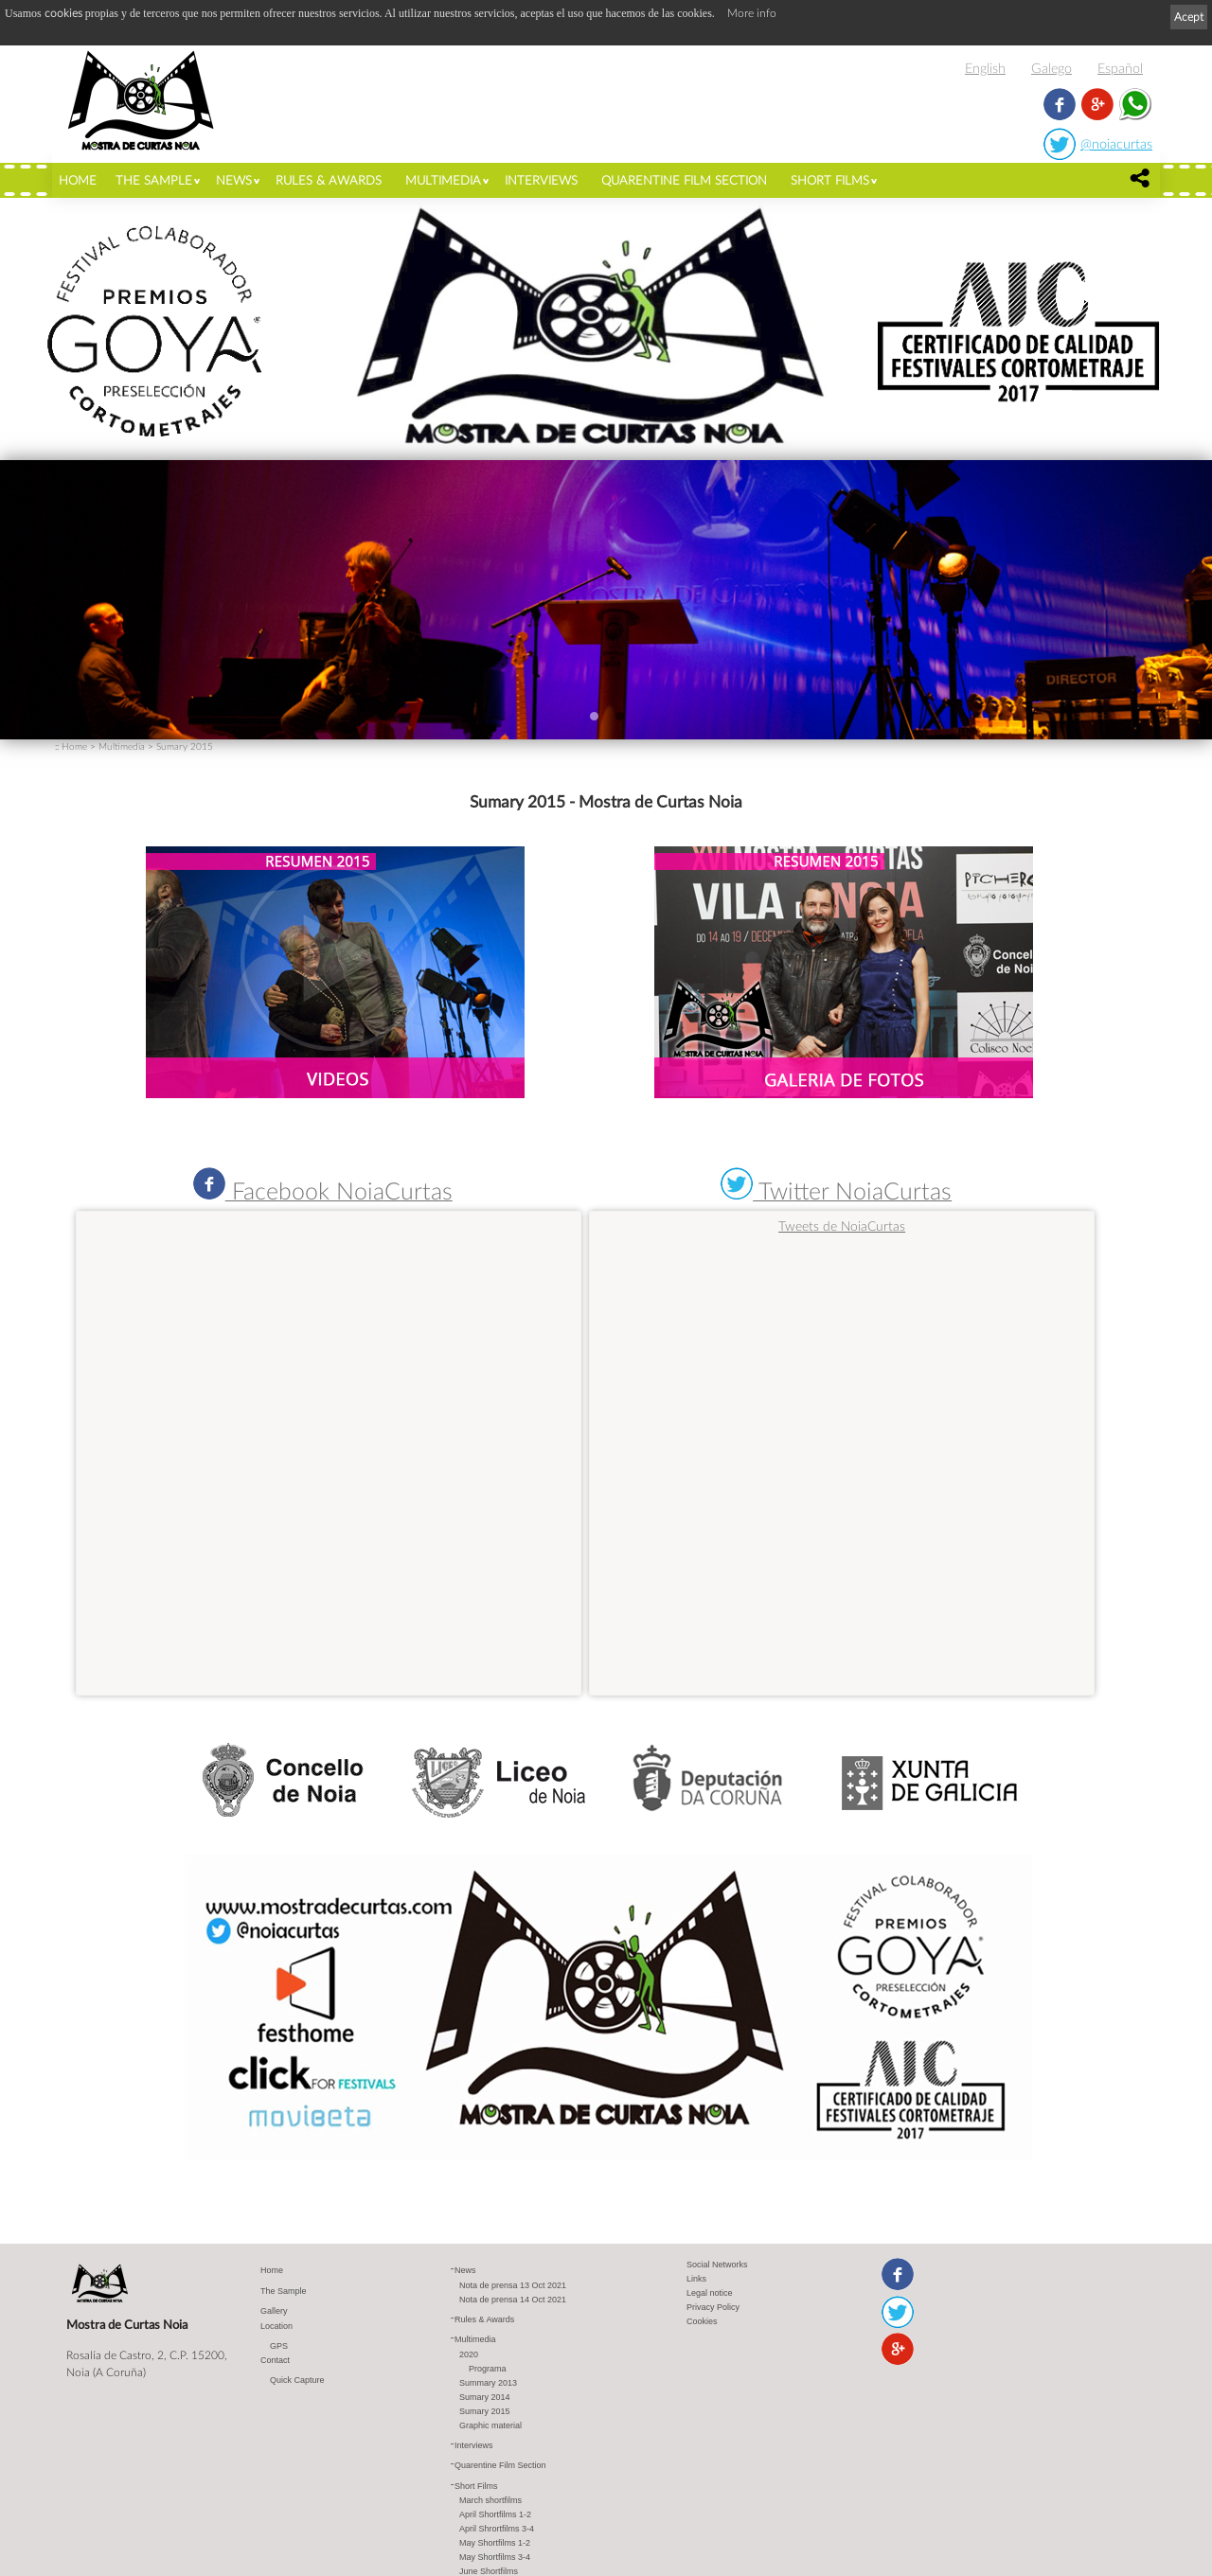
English (985, 68)
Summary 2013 (488, 2383)
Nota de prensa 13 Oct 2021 (512, 2285)
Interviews (541, 179)
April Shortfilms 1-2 (495, 2514)
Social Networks (717, 2264)
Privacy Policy (713, 2307)
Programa (488, 2368)
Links (696, 2278)
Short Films (830, 179)
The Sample (154, 179)
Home (78, 179)
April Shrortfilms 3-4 (496, 2528)
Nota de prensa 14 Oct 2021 (512, 2299)
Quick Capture (297, 2380)
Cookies (702, 2321)
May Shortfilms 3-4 (494, 2557)
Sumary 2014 (484, 2397)
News (234, 179)
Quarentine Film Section (684, 179)
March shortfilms (490, 2500)
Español (1120, 68)
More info (751, 13)
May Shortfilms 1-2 (494, 2543)
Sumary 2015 (184, 746)
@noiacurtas (1116, 143)
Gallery (274, 2311)
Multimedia (443, 179)
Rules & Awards (329, 179)
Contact (275, 2360)
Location (276, 2326)
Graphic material (490, 2425)
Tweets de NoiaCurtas (841, 1225)
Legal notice (709, 2293)
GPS (279, 2346)
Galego (1051, 68)
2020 (468, 2354)
